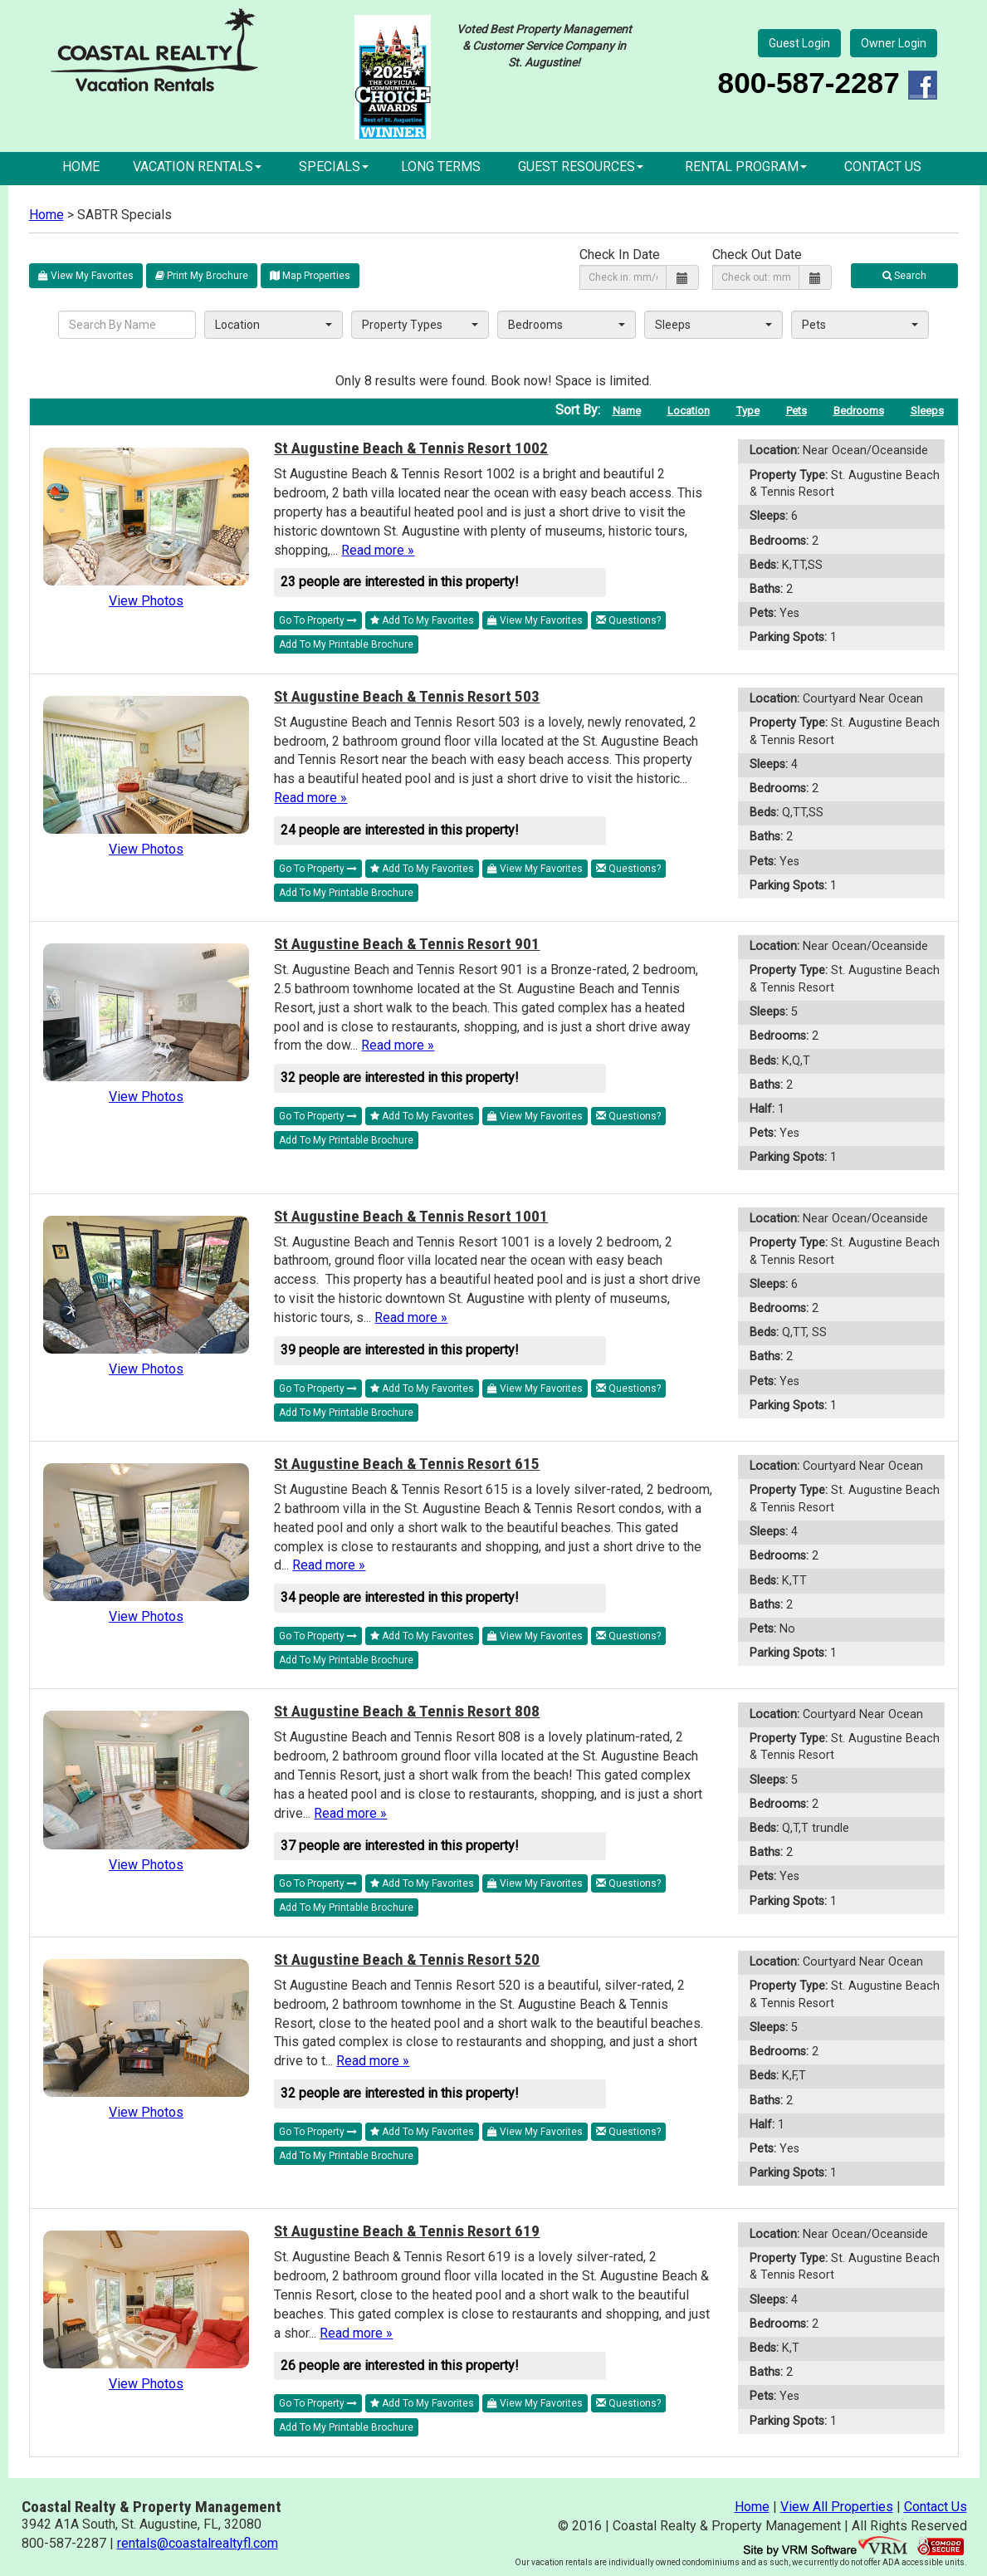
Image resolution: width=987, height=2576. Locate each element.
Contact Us (882, 166)
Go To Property (318, 620)
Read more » (377, 550)
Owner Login (893, 43)
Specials (334, 166)
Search (904, 276)
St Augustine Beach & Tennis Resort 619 (407, 2231)
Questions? (628, 620)
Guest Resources (580, 166)
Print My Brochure (201, 276)
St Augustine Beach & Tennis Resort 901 (407, 943)
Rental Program (746, 166)
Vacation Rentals (197, 166)
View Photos (146, 601)
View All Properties (836, 2507)
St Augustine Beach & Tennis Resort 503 (407, 696)
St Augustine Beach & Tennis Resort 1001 (411, 1216)
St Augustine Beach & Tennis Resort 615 (407, 1463)
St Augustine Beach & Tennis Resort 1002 (411, 448)
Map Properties (310, 276)
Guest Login (799, 43)
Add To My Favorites (422, 620)
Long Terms (441, 166)
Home (81, 166)
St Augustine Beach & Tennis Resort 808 (407, 1711)
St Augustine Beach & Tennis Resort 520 (407, 1959)
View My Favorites (86, 276)
